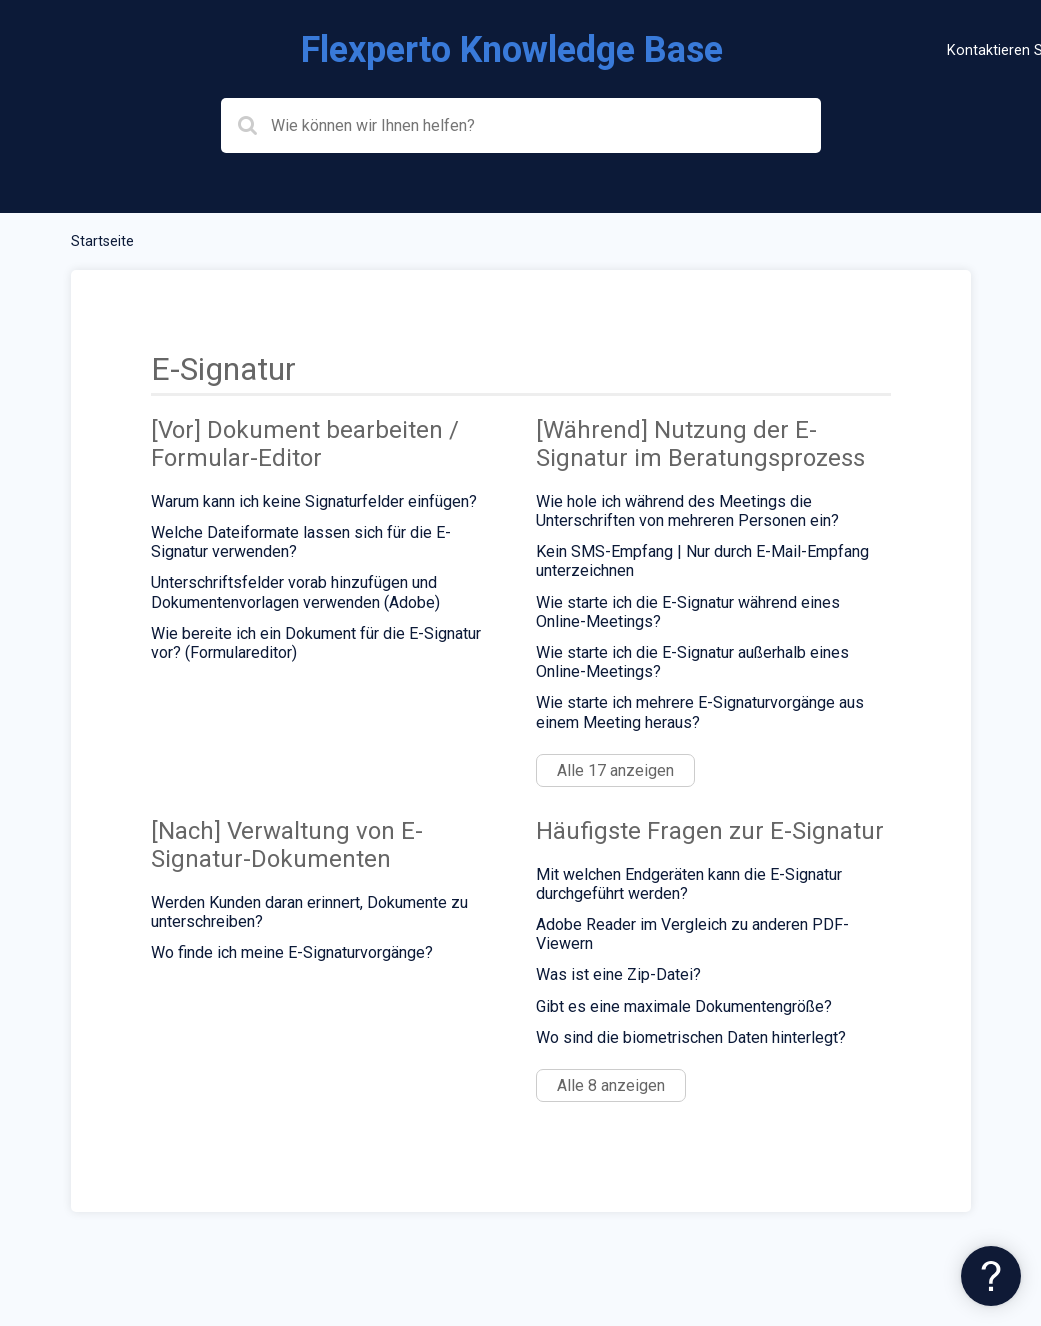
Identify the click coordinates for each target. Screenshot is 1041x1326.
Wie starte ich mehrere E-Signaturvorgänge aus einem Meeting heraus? (700, 712)
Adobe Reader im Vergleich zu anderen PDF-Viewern (692, 934)
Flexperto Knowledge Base (512, 50)
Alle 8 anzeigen (611, 1085)
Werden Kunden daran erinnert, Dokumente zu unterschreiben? (309, 912)
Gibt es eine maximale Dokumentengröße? (684, 1006)
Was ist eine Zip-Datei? (618, 974)
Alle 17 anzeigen (615, 770)
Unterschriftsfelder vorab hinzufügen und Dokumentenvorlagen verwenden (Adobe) (295, 592)
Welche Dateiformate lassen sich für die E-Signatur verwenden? (301, 542)
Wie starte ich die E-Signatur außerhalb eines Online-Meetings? (692, 662)
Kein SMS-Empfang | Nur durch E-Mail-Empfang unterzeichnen (702, 561)
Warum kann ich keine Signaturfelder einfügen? (314, 501)
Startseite (102, 241)
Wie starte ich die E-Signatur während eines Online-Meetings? (688, 612)
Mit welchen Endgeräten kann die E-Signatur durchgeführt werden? (689, 884)
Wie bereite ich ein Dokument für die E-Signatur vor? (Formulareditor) (316, 643)
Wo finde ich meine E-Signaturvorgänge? (292, 952)
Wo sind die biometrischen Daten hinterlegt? (691, 1037)
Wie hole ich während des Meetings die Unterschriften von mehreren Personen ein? (687, 511)
